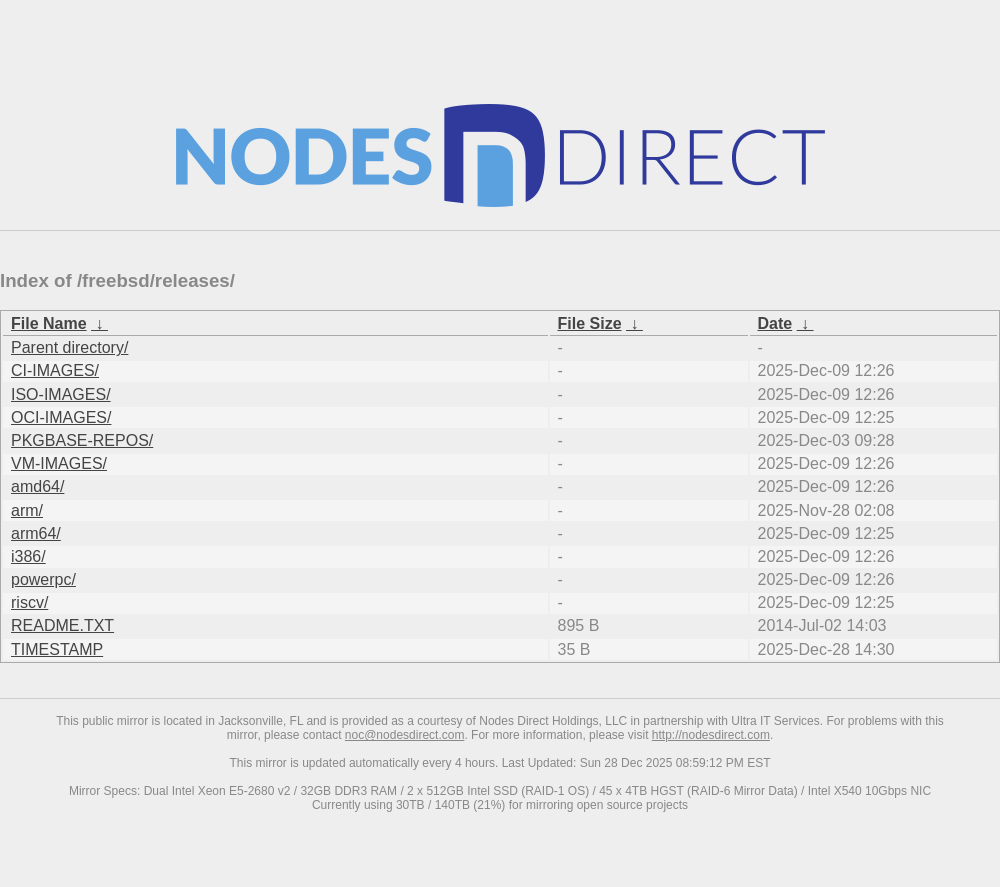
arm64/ (36, 533)
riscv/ (29, 602)
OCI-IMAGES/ (61, 417)
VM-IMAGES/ (59, 463)
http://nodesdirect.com (711, 735)
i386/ (28, 556)
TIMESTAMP (57, 649)
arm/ (27, 510)
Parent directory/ (69, 347)
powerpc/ (43, 579)
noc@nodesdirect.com (405, 735)
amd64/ (37, 486)
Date (775, 323)
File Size (590, 323)
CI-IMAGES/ (55, 370)
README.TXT (62, 625)
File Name (49, 323)
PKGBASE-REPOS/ (82, 440)
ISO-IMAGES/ (61, 394)
